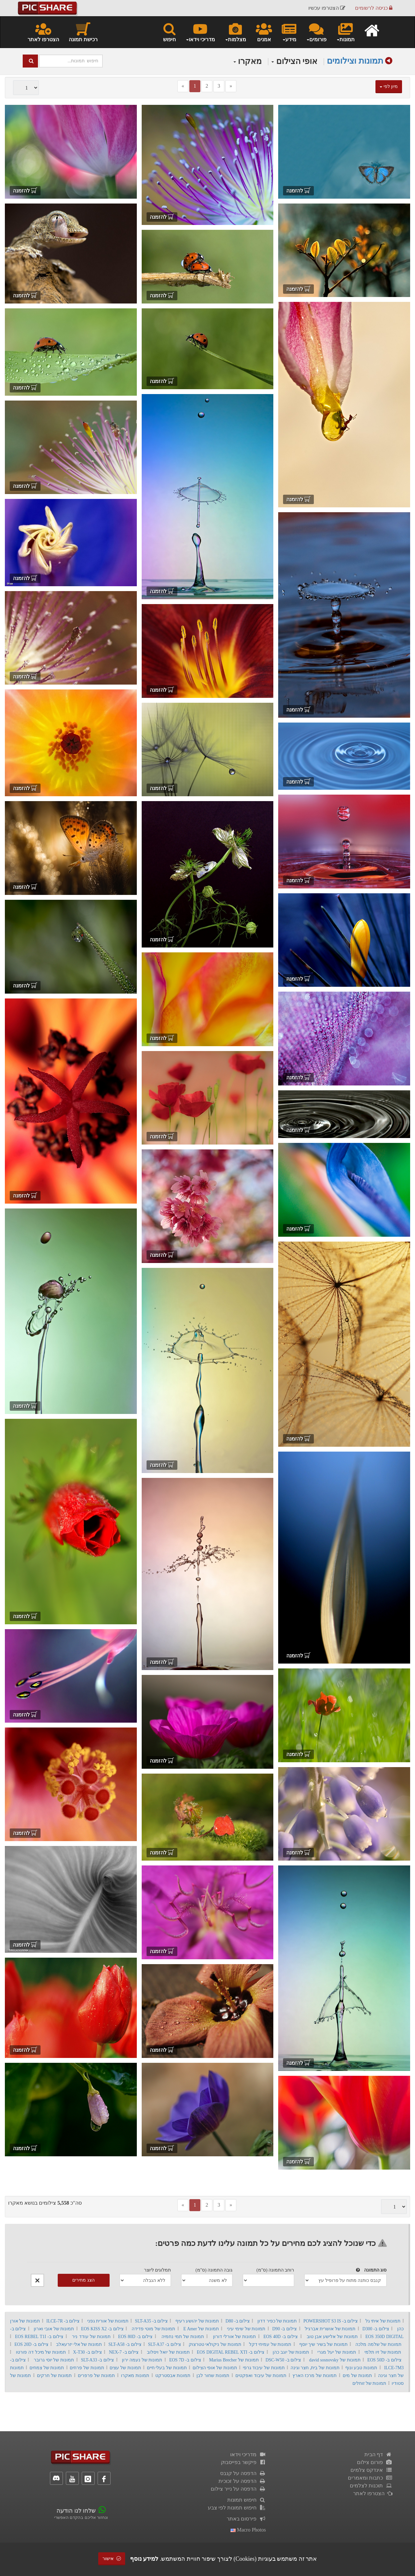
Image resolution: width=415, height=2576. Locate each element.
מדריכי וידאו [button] (200, 31)
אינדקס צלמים (371, 2470)
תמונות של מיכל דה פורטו (41, 2352)
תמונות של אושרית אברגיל (330, 2328)
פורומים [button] (316, 31)
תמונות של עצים (125, 2367)
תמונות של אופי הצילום (215, 2367)
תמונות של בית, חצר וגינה (314, 2367)
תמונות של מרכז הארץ (314, 2375)
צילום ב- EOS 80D (135, 2336)
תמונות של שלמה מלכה (378, 2344)
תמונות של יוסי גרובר (54, 2360)
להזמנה (298, 190)
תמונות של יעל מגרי (336, 2352)
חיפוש (169, 31)
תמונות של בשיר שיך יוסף (323, 2344)
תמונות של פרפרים (96, 2375)
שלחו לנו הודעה (76, 2511)
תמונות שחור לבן (212, 2375)
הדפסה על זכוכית (242, 2481)
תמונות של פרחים (87, 2367)
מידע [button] (289, 31)
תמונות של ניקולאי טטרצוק (215, 2344)
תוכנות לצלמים (371, 2485)
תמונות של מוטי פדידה (153, 2328)
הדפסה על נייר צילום (238, 2489)
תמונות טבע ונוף (361, 2367)
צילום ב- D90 (284, 2328)
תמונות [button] (345, 31)
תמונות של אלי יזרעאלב (79, 2344)
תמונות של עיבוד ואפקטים (260, 2375)
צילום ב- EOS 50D (384, 2360)
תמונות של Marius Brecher (234, 2360)
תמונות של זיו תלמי (382, 2352)
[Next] (230, 86)
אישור (111, 2558)
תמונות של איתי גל (382, 2321)
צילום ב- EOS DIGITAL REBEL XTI (230, 2352)
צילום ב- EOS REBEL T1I (39, 2336)
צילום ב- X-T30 (87, 2352)
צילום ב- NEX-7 (123, 2352)
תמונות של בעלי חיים (167, 2367)
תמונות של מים (357, 2375)
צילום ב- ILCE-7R (62, 2321)
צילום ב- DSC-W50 (283, 2360)
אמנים (264, 31)
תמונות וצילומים (355, 61)
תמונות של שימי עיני (246, 2328)
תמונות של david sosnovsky (335, 2360)
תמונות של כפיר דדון (277, 2321)
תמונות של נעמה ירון (142, 2360)
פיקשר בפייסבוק (243, 2462)
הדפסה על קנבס (243, 2473)
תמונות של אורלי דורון (234, 2336)
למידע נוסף (144, 2559)
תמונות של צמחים (47, 2367)
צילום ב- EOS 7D (185, 2360)
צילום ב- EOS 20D (31, 2344)
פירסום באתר (246, 2518)
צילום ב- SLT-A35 (151, 2321)
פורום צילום (374, 2462)
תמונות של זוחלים (369, 2383)
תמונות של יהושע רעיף (197, 2321)
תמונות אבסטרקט (172, 2375)
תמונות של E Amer (201, 2328)
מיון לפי (389, 86)
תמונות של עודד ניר (91, 2336)
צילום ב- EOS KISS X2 (102, 2328)
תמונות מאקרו (135, 2375)
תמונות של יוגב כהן (291, 2352)
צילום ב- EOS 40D (281, 2336)
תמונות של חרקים (54, 2375)
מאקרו (247, 61)
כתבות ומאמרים (370, 2478)
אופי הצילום (294, 61)
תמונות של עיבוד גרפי (264, 2367)
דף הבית (378, 2454)
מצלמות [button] (235, 31)
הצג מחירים (83, 2280)
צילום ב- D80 (238, 2321)
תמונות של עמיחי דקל (270, 2344)
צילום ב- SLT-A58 (124, 2344)
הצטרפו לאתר (43, 31)
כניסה (373, 8)
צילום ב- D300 (375, 2328)
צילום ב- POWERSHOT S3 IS (330, 2321)
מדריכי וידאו (248, 2454)
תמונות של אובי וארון (54, 2328)
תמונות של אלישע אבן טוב (332, 2336)
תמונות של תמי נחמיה (182, 2336)
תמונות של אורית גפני (107, 2321)
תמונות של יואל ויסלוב (168, 2352)
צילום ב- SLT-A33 (97, 2360)
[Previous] (182, 86)
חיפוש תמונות (246, 2500)
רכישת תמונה (83, 31)
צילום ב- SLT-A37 (164, 2344)
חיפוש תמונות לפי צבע (237, 2507)
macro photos (248, 2530)
